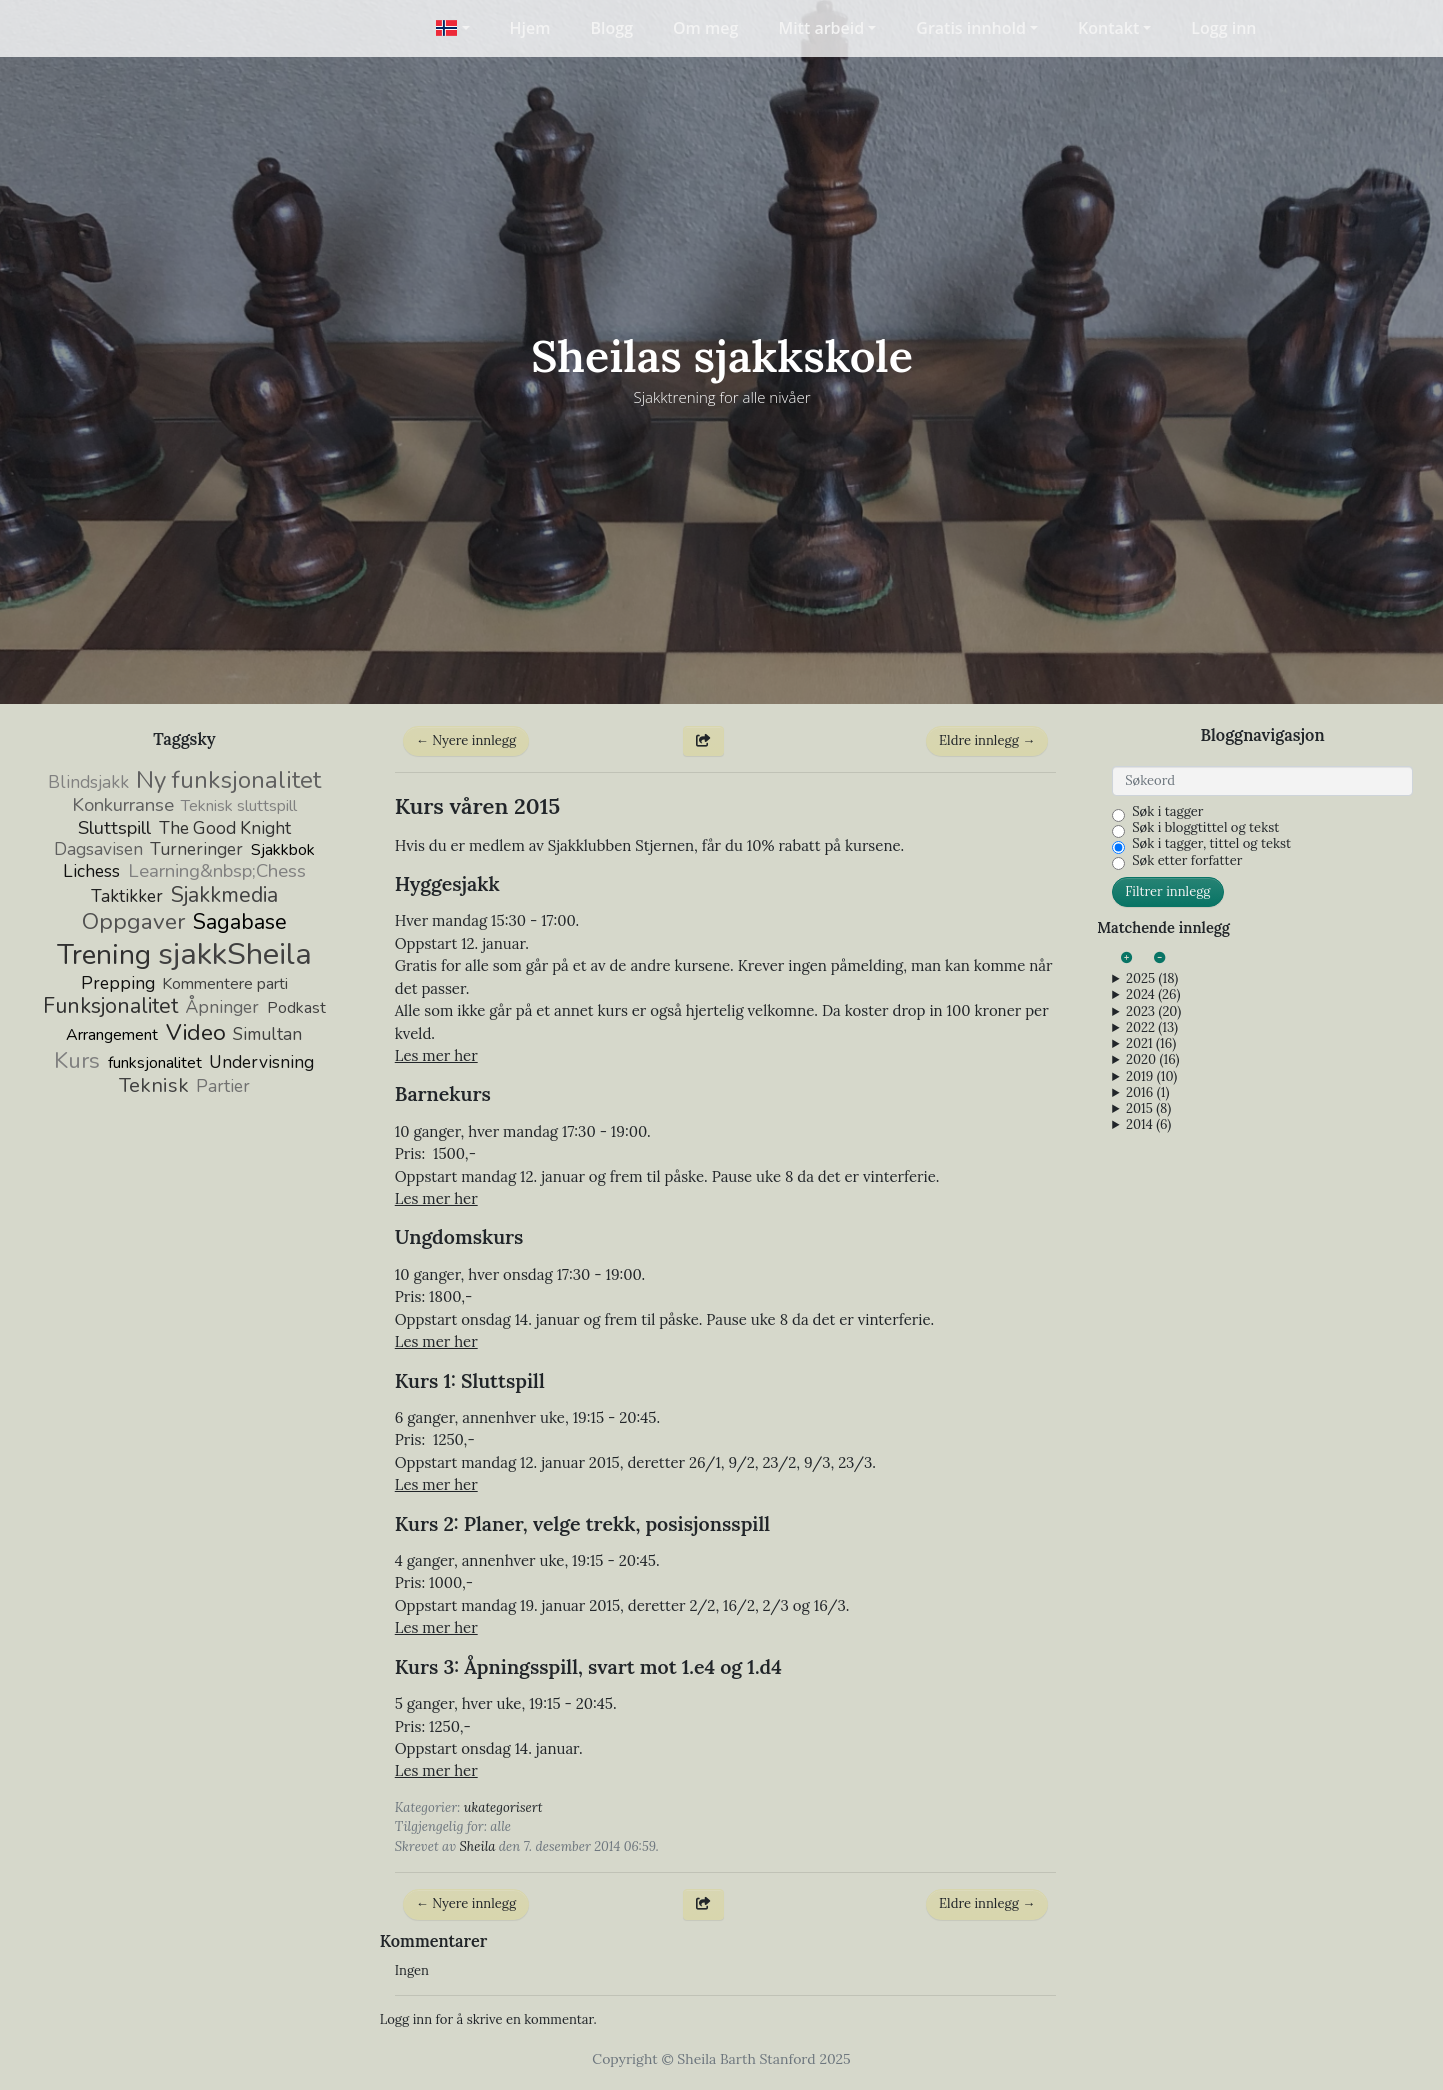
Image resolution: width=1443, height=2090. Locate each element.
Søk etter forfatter (1187, 861)
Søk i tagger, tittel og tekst (1211, 844)
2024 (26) (1153, 995)
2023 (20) (1153, 1012)
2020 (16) (1152, 1060)
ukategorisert (503, 1807)
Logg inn (1223, 28)
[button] (452, 28)
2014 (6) (1148, 1125)
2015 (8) (1148, 1109)
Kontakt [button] (1108, 28)
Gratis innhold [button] (971, 28)
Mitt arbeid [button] (821, 28)
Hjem (530, 28)
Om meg (705, 28)
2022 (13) (1152, 1028)
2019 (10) (1151, 1077)
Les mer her (436, 1055)
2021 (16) (1151, 1044)
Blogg (612, 28)
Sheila (477, 1846)
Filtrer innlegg (1167, 891)
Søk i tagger (1167, 812)
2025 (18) (1152, 979)
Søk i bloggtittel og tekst (1205, 828)
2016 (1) (1147, 1093)
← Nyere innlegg (466, 740)
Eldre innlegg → (987, 740)
